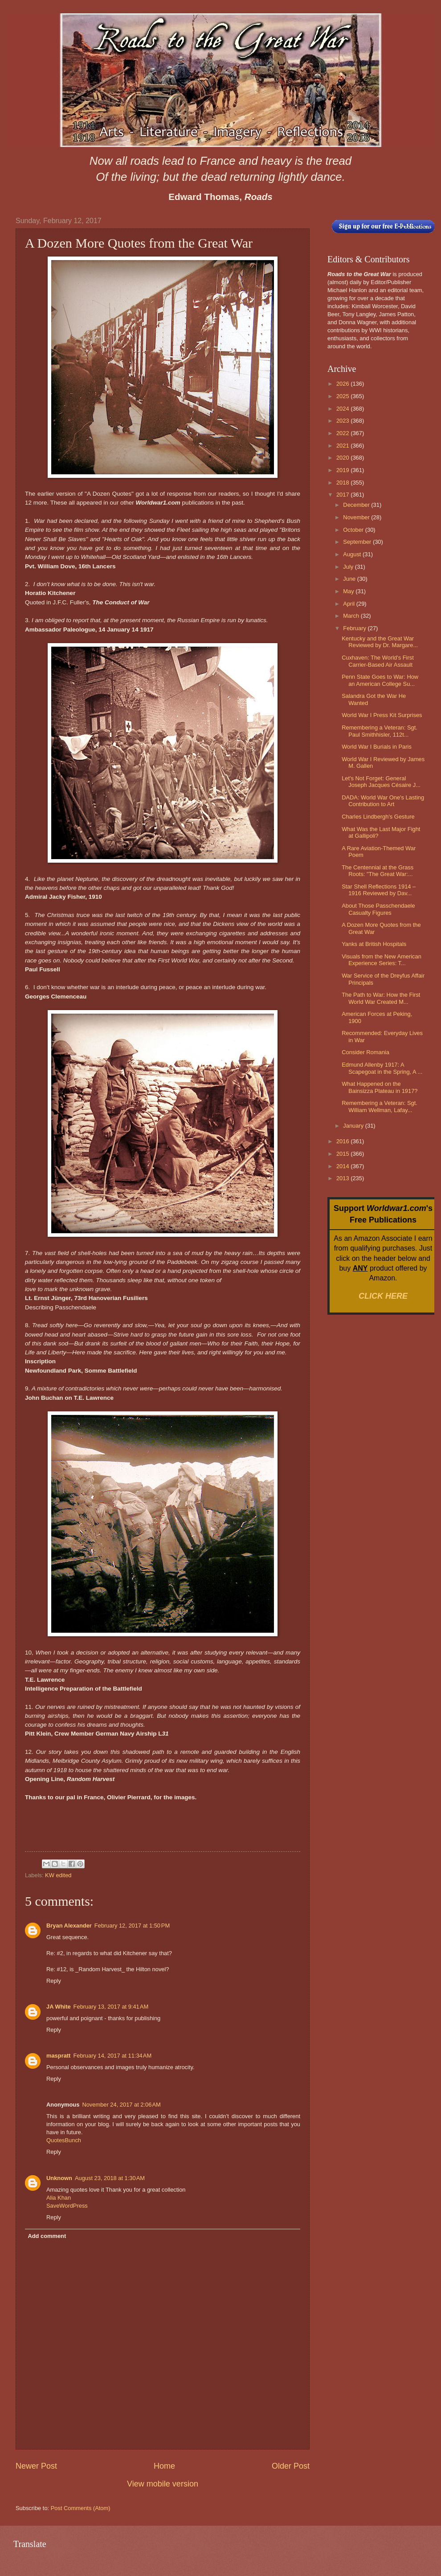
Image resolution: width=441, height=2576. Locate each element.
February (355, 628)
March (351, 615)
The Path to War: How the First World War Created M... (381, 998)
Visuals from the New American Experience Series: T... (381, 959)
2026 (343, 383)
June (350, 578)
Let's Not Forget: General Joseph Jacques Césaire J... (381, 781)
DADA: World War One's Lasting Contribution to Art (383, 800)
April (349, 603)
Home (164, 2466)
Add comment (47, 2236)
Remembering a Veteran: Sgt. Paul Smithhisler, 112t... (379, 731)
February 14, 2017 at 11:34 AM (112, 2055)
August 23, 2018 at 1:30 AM (110, 2178)
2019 (343, 470)
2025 (343, 396)
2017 (343, 494)
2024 (343, 408)
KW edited (58, 1875)
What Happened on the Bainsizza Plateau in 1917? (379, 1087)
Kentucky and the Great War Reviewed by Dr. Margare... (380, 641)
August (353, 554)
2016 (343, 1141)
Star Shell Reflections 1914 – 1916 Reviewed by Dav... (379, 890)
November (357, 517)
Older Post (291, 2466)
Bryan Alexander (69, 1925)
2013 (343, 1178)
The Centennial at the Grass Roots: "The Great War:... (377, 870)
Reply (53, 1980)
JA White (58, 2006)
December (357, 504)
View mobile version (162, 2483)
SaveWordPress (67, 2205)
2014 (343, 1166)
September (358, 541)
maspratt (58, 2055)
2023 (343, 420)
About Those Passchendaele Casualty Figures (378, 909)
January (354, 1125)
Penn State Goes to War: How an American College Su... (380, 680)
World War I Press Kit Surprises (382, 715)
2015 (343, 1153)
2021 (343, 445)
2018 (343, 482)
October (354, 529)
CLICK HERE (383, 1296)
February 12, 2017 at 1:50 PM (132, 1925)
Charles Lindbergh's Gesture (378, 816)
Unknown (59, 2178)
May (349, 591)
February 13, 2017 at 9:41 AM (111, 2006)
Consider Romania (365, 1052)
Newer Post (36, 2466)
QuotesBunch (63, 2140)
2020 (343, 457)
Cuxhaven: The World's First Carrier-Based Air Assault (378, 661)
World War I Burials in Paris (377, 746)
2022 (343, 433)
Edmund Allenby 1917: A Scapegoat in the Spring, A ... (382, 1068)
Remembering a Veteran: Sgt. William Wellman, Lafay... (379, 1106)
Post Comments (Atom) (80, 2508)
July (349, 566)
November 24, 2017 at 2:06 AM (121, 2104)
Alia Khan (58, 2197)
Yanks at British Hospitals (374, 944)
